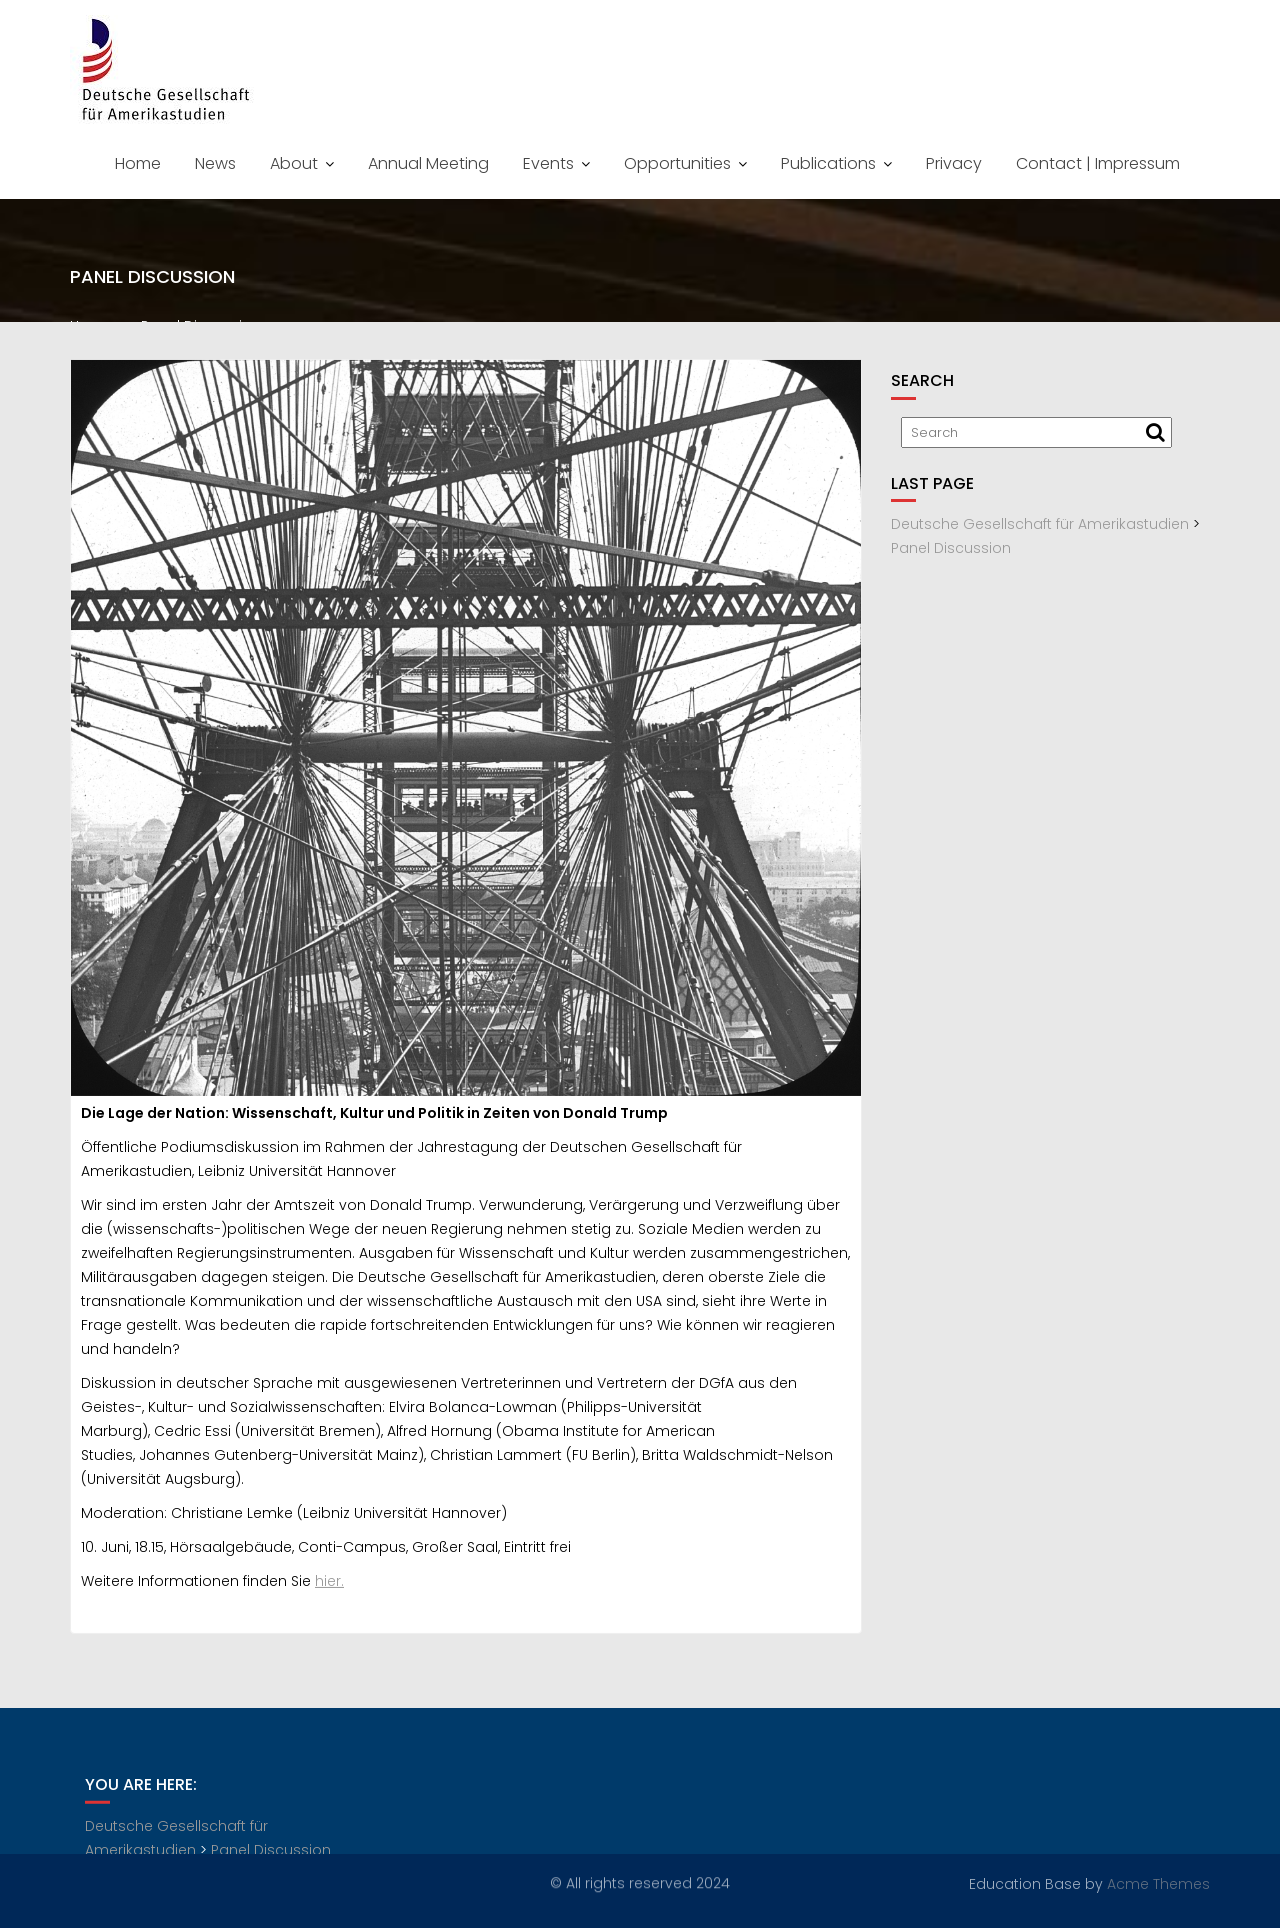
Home (138, 163)
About (294, 163)
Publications (828, 163)
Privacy (954, 163)
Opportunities (677, 163)
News (215, 163)
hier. (329, 1585)
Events (548, 163)
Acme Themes (1158, 1883)
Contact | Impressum (1098, 163)
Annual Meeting (428, 163)
